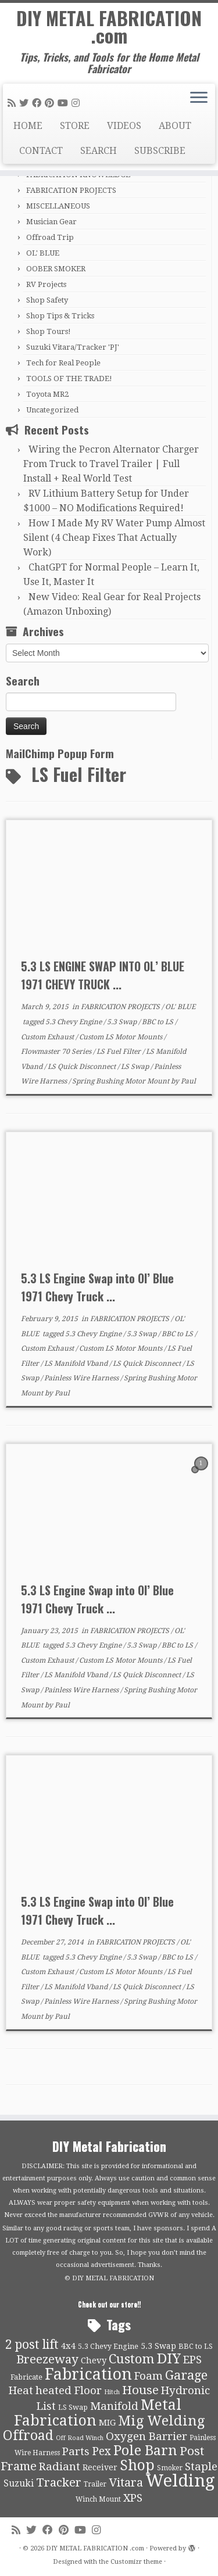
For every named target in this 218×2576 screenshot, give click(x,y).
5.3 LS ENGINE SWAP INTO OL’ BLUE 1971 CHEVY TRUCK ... (102, 975)
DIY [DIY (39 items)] (169, 2359)
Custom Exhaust (48, 1037)
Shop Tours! (48, 331)
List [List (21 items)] (46, 2406)
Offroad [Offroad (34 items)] (28, 2436)
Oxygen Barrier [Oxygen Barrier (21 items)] (146, 2436)
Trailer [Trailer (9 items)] (95, 2484)
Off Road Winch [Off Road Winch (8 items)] (79, 2438)
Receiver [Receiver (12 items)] (100, 2467)
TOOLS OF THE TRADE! (69, 378)
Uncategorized (52, 410)
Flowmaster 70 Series (57, 1051)
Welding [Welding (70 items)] (180, 2481)
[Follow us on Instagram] (77, 103)
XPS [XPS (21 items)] (132, 2498)
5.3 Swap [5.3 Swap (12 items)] (158, 2346)
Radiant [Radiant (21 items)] (59, 2466)
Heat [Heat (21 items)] (21, 2390)
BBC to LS (158, 1022)
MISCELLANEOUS (58, 206)
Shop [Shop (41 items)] (137, 2465)
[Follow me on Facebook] (38, 103)
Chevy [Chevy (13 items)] (93, 2360)
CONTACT (41, 150)
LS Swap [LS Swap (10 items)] (73, 2407)
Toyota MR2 (47, 394)
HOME (27, 125)
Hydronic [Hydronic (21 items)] (185, 2390)
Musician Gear (51, 221)
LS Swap (136, 1067)
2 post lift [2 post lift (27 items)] (32, 2344)
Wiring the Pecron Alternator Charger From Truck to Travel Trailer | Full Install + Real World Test (111, 464)
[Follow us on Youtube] (65, 103)
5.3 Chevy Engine (74, 1022)
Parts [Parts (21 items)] (76, 2451)
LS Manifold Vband (76, 1363)
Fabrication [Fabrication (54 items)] (88, 2374)
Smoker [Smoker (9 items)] (170, 2468)
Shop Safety (47, 300)
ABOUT (175, 125)
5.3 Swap (122, 1022)
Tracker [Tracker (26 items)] (58, 2482)
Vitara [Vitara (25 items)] (126, 2482)
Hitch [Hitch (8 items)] (112, 2392)
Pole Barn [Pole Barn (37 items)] (145, 2450)
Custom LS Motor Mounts (121, 1037)
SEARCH (98, 150)
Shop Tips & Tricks (60, 315)
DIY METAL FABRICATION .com (109, 27)
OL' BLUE (42, 253)
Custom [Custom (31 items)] (132, 2358)
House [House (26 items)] (140, 2390)
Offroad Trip (50, 237)
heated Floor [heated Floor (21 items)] (68, 2390)
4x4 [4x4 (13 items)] (68, 2346)
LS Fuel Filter (119, 1051)
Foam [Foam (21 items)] (148, 2376)
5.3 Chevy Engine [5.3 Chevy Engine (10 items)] (108, 2346)
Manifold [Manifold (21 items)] (114, 2406)
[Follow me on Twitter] (25, 103)
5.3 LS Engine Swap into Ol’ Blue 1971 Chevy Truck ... (97, 1287)
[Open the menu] (199, 98)
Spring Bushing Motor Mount (121, 1081)
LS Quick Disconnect (82, 1067)
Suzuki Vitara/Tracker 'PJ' (72, 347)
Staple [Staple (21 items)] (201, 2466)
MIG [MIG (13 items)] (107, 2422)
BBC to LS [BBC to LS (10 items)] (195, 2346)
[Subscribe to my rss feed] (13, 103)
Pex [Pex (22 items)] (101, 2451)
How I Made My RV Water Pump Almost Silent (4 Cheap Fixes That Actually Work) (114, 538)
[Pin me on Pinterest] (51, 103)
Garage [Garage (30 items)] (186, 2375)
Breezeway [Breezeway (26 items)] (47, 2359)
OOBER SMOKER (55, 268)
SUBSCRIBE (159, 150)
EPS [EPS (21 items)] (192, 2359)
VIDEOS (124, 125)
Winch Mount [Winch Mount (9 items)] (98, 2499)
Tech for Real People (63, 362)
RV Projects (46, 284)
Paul (188, 1081)
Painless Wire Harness (82, 1378)
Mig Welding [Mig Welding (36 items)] (161, 2421)
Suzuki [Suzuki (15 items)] (18, 2483)
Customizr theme (136, 2562)
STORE (75, 125)
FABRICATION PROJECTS (71, 190)
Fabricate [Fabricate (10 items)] (26, 2377)
